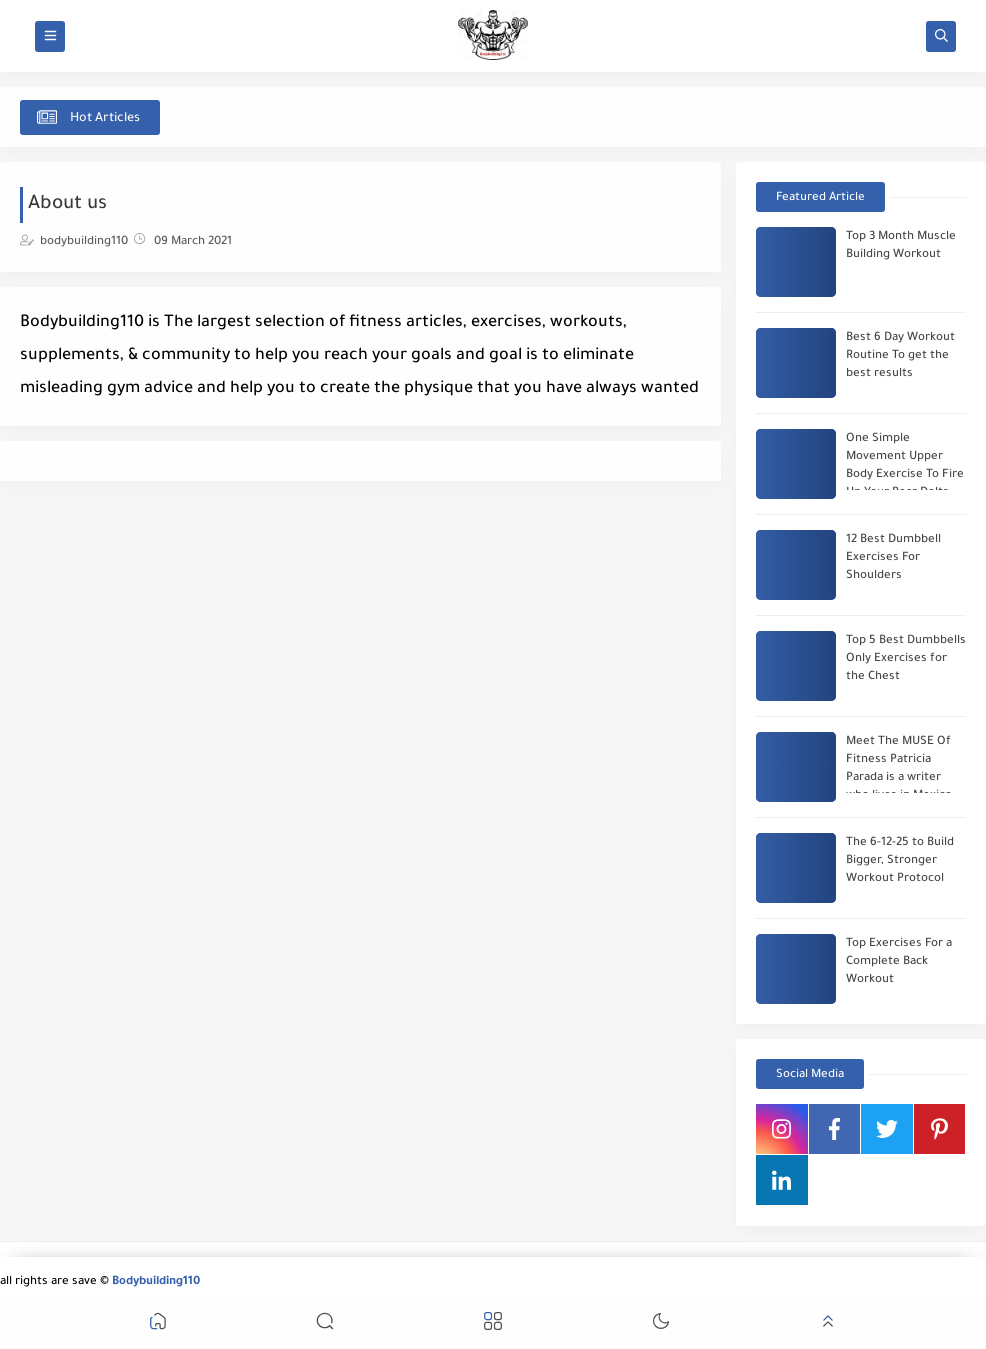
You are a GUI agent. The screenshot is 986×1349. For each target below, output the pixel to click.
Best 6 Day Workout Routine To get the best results (900, 356)
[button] (158, 1324)
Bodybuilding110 (156, 1282)
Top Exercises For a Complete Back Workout (899, 962)
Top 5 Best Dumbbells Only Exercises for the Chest (906, 659)
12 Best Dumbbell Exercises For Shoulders (893, 558)
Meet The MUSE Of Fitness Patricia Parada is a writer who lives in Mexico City (899, 778)
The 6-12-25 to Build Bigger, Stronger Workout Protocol (900, 861)
